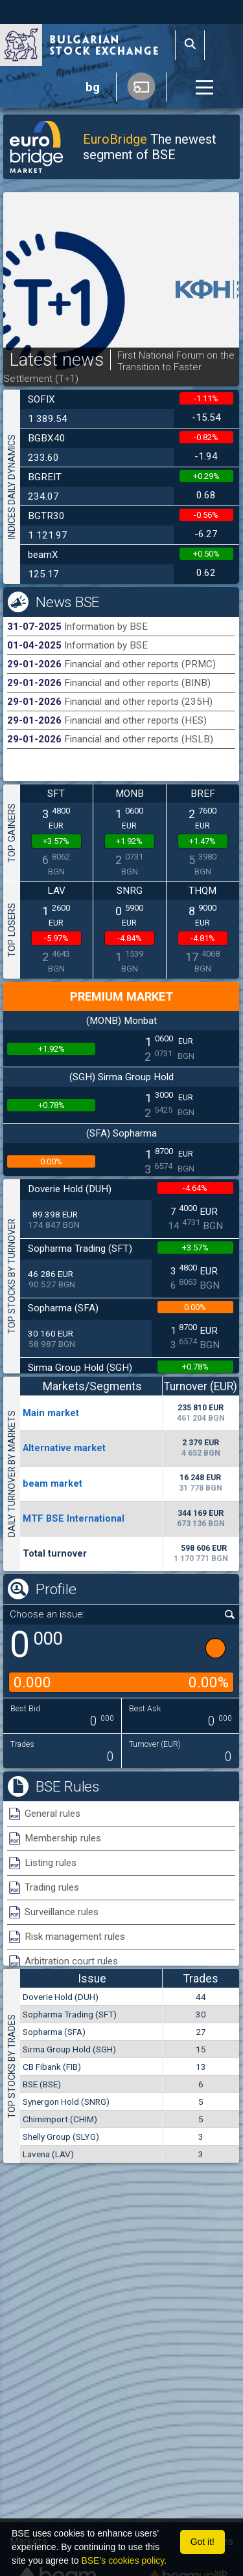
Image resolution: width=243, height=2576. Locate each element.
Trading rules (52, 1887)
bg (93, 87)
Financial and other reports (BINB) (137, 683)
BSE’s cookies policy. (124, 2560)
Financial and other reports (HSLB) (138, 739)
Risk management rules (75, 1936)
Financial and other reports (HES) (135, 720)
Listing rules (50, 1863)
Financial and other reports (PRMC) (140, 664)
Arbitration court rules (71, 1961)
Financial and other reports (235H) (138, 701)
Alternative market (64, 1448)
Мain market (51, 1413)
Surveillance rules (61, 1912)
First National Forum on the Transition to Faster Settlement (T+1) (119, 367)
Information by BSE (106, 626)
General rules (52, 1813)
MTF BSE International (73, 1518)
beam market (52, 1483)
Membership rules (63, 1838)
